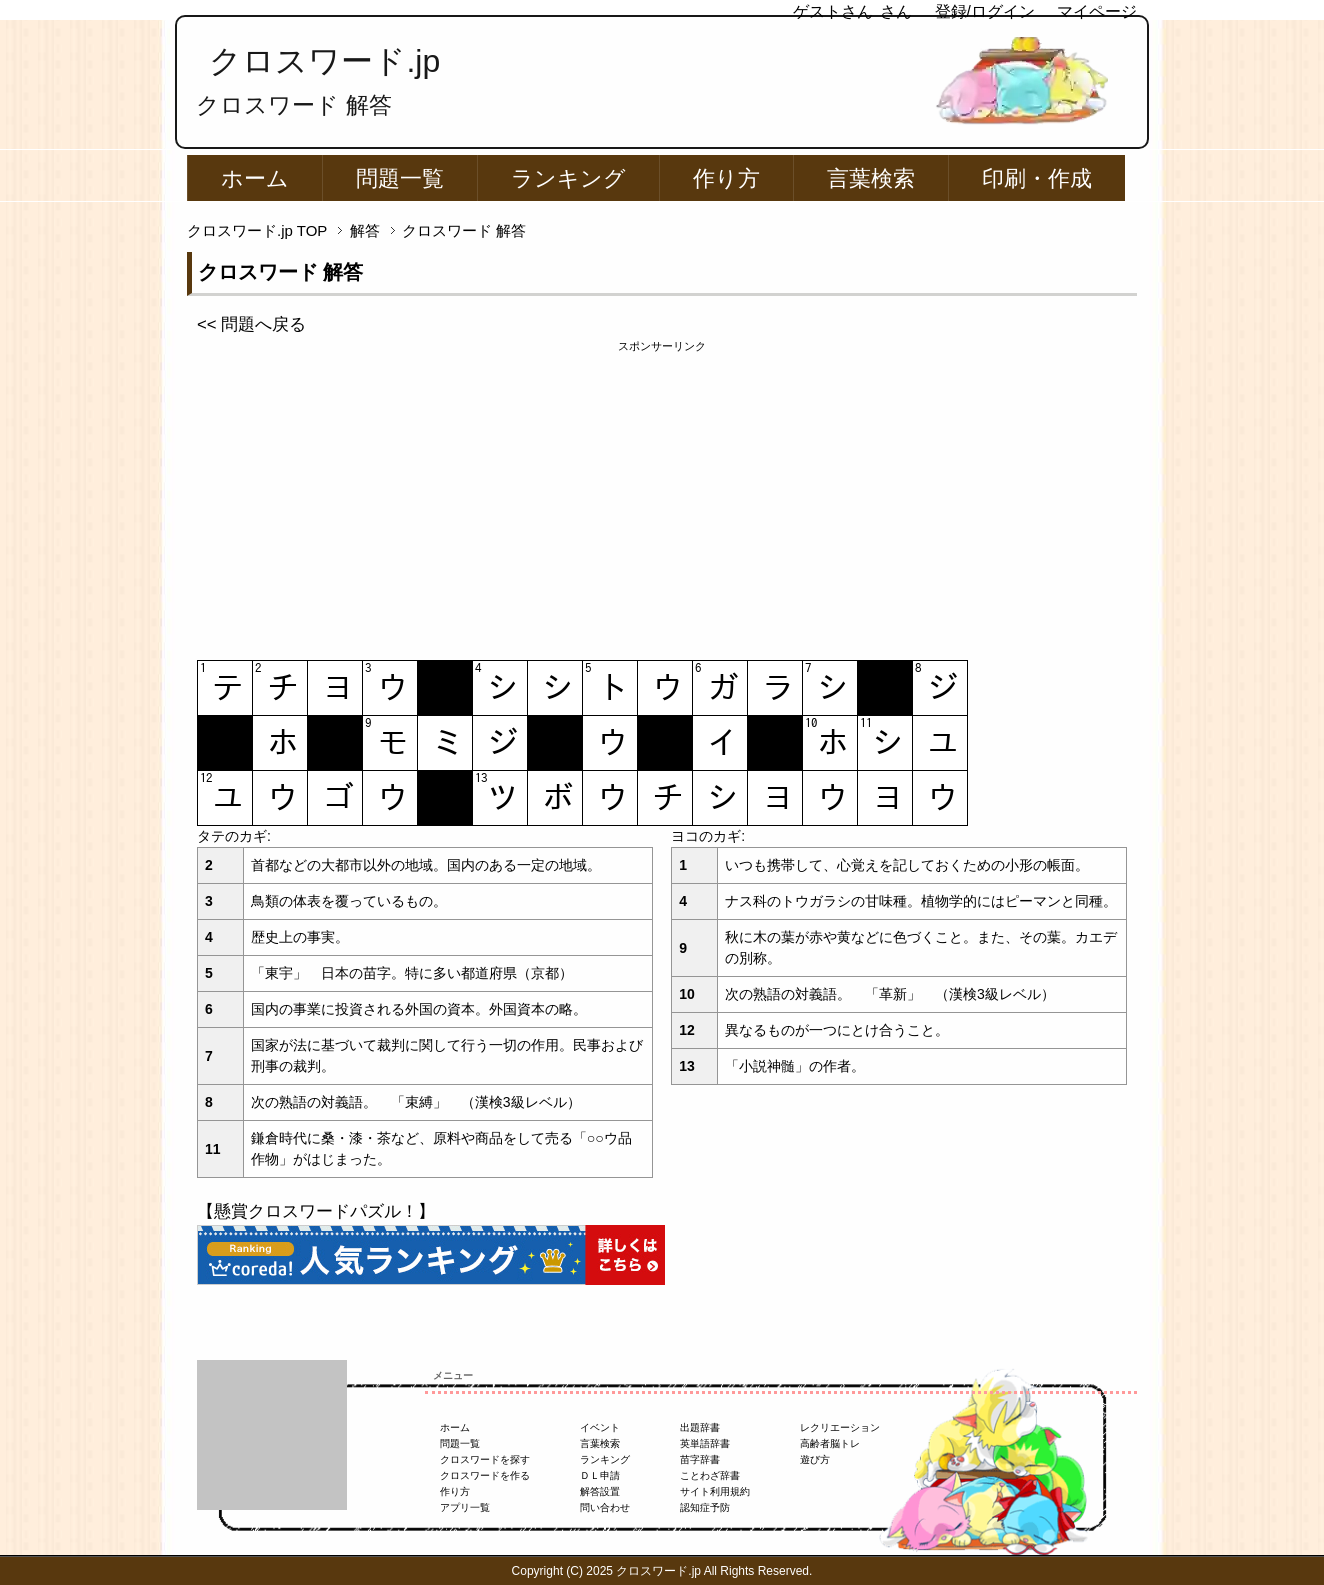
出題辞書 (700, 1427)
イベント (600, 1427)
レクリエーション (840, 1427)
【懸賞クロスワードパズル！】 (316, 1211)
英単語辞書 (705, 1443)
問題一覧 (400, 178)
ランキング (568, 178)
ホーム (255, 178)
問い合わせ (605, 1507)
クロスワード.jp (324, 61)
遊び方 (815, 1459)
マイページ (1097, 11)
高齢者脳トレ (830, 1443)
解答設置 (600, 1491)
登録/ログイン (985, 11)
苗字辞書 (700, 1459)
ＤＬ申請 (600, 1475)
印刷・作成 (1037, 178)
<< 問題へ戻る (251, 324)
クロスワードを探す (485, 1459)
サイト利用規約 (715, 1491)
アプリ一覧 (465, 1507)
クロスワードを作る (485, 1475)
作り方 (726, 178)
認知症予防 (705, 1507)
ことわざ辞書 (710, 1475)
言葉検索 (871, 178)
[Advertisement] (662, 495)
